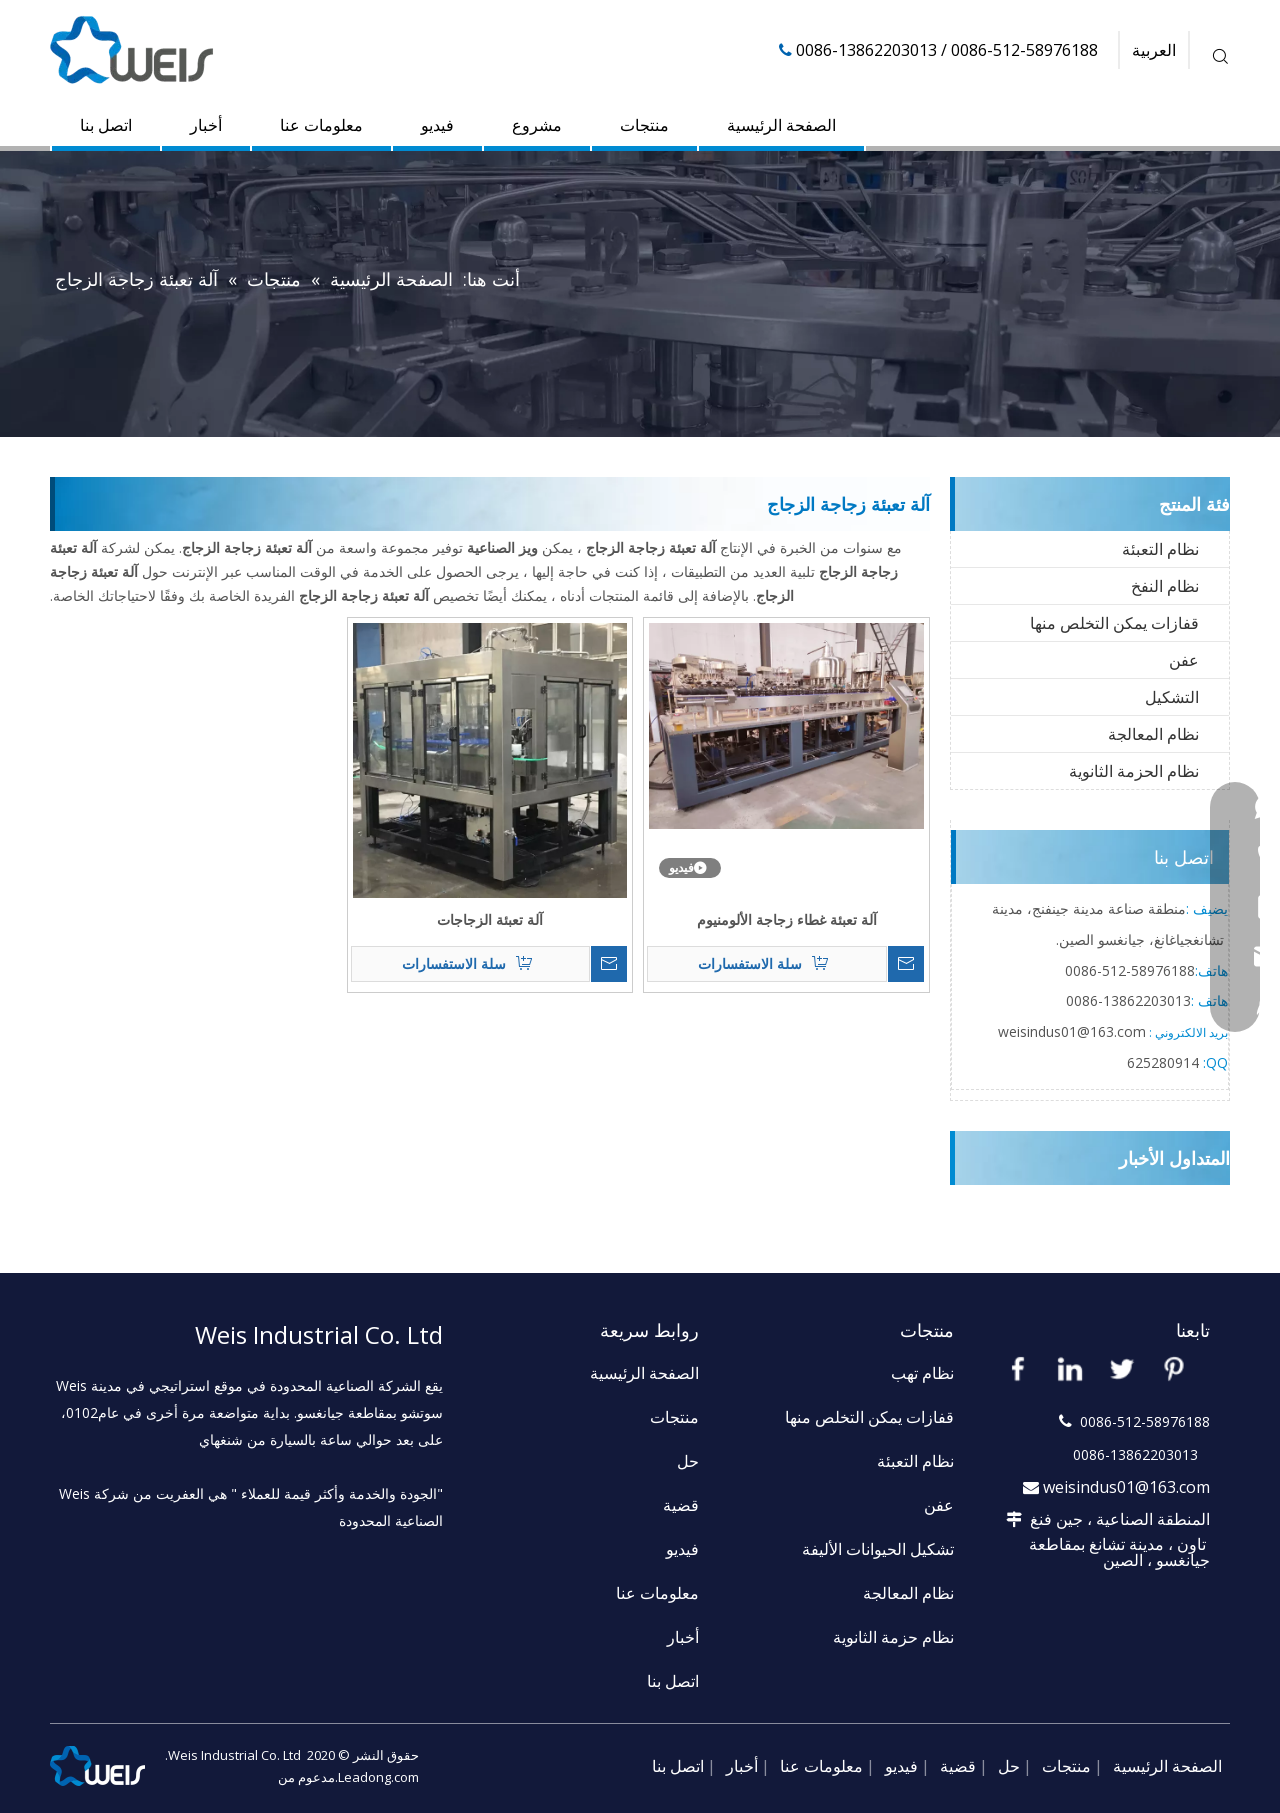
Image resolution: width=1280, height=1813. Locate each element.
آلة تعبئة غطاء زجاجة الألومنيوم (787, 919)
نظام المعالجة (1153, 734)
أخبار (206, 125)
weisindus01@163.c (1061, 1031)
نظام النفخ (1165, 586)
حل (688, 1461)
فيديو (437, 125)
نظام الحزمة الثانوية (1134, 771)
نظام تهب (922, 1373)
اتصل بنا (106, 125)
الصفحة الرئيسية (781, 125)
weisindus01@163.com (1126, 1487)
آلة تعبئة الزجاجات (490, 919)
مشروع (537, 125)
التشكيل (1172, 697)
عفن (1184, 660)
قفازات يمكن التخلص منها (1114, 623)
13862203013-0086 (1128, 1000)
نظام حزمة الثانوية (893, 1637)
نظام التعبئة (1160, 549)
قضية (681, 1505)
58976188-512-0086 (1130, 970)
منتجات (644, 125)
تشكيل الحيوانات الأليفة (878, 1549)
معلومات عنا (321, 125)
